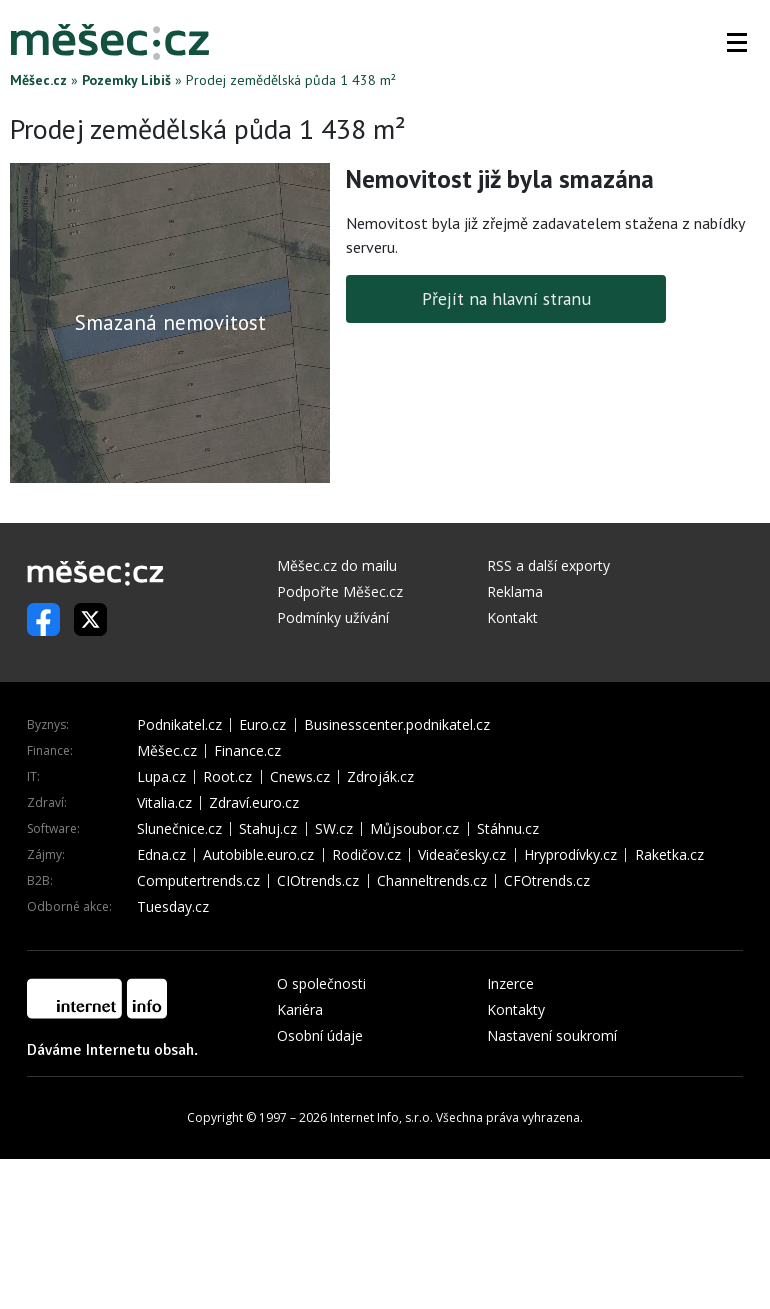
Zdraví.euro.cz (254, 803)
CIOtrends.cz (318, 881)
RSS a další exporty (548, 565)
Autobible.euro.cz (258, 855)
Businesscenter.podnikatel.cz (397, 725)
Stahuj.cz (268, 829)
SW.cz (334, 829)
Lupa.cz (161, 777)
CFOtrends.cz (547, 881)
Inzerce (510, 983)
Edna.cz (161, 855)
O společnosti (321, 983)
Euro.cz (262, 725)
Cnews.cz (300, 777)
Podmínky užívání (333, 617)
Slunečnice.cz (179, 829)
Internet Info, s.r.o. (381, 1117)
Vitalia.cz (164, 803)
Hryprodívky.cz (570, 855)
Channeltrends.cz (432, 881)
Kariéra (300, 1009)
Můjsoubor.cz (414, 829)
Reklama (515, 591)
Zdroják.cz (380, 777)
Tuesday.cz (173, 907)
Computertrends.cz (198, 881)
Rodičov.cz (366, 855)
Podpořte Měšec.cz (340, 591)
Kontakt (512, 617)
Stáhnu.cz (508, 829)
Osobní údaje (320, 1035)
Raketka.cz (669, 855)
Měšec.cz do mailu (337, 565)
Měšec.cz (38, 80)
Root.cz (227, 777)
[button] (737, 42)
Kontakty (516, 1009)
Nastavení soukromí (552, 1035)
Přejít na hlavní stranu (506, 298)
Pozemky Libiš (126, 80)
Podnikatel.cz (179, 725)
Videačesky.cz (462, 855)
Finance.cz (247, 751)
